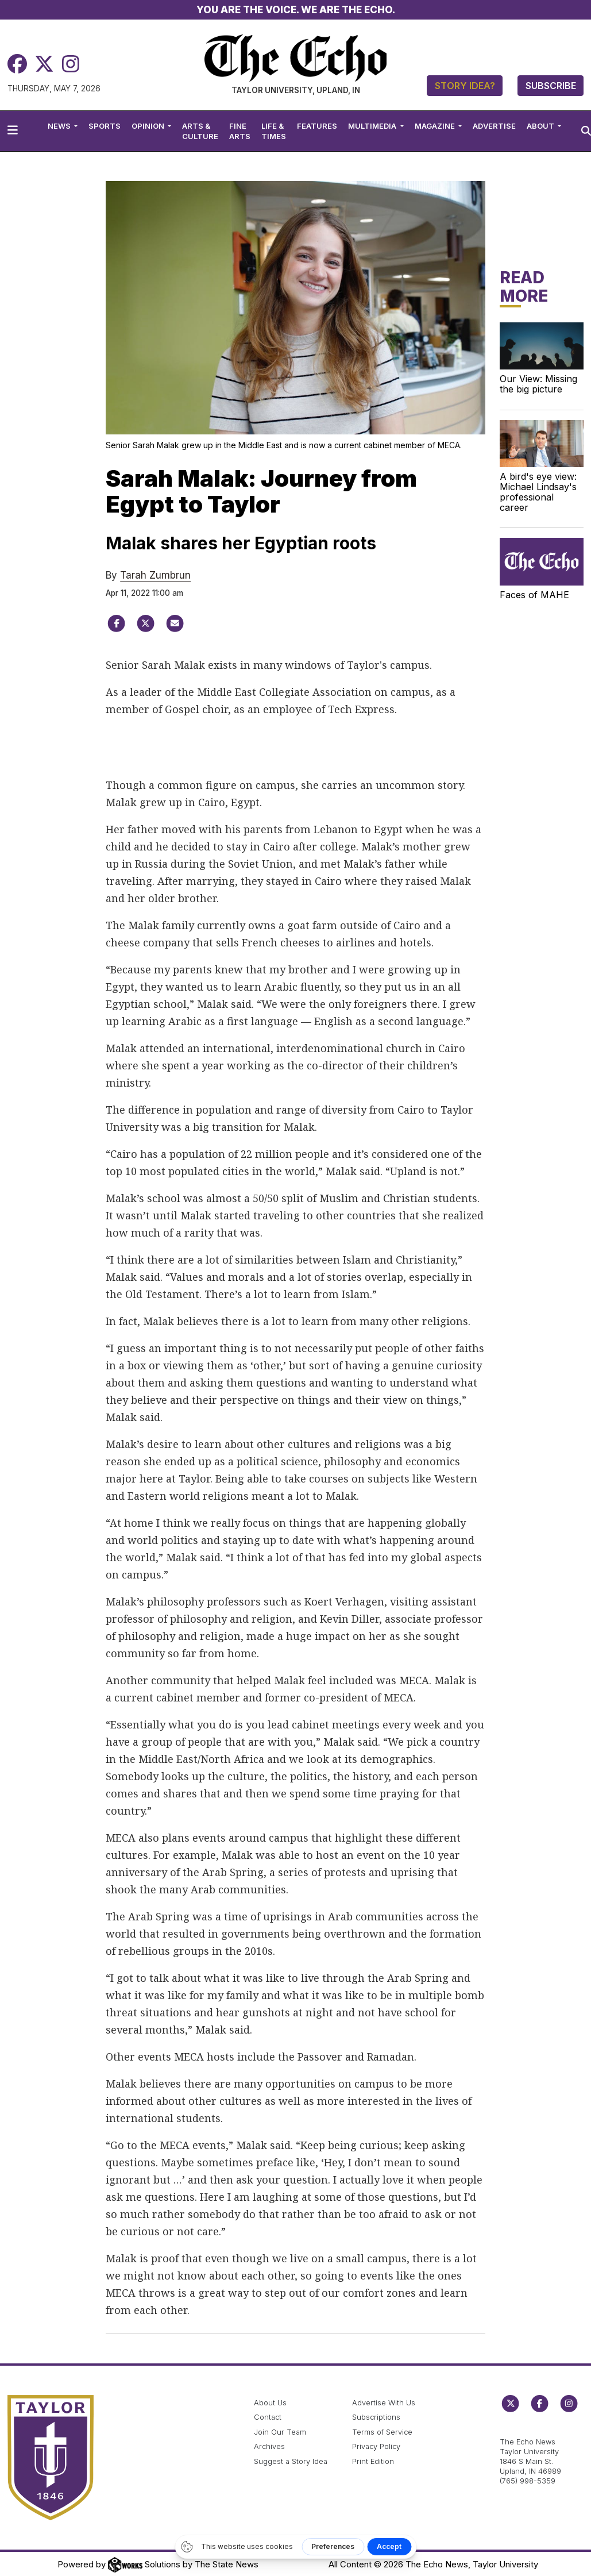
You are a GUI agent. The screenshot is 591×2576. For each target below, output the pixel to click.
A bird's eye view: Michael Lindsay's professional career (538, 492)
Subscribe (551, 85)
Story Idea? (465, 85)
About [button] (541, 125)
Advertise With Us (383, 2402)
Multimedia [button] (373, 125)
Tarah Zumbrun (155, 575)
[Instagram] (70, 64)
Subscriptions (376, 2417)
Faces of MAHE (534, 594)
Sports (104, 125)
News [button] (60, 125)
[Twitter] (44, 64)
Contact (267, 2417)
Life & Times (273, 131)
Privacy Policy (376, 2446)
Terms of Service (382, 2432)
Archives (269, 2446)
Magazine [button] (436, 125)
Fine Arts (239, 131)
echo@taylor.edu (530, 2429)
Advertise (494, 125)
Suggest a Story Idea (290, 2461)
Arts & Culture (200, 131)
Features (317, 125)
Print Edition (373, 2461)
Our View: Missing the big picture (538, 384)
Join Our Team (280, 2432)
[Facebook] (17, 64)
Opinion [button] (149, 125)
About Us (270, 2402)
